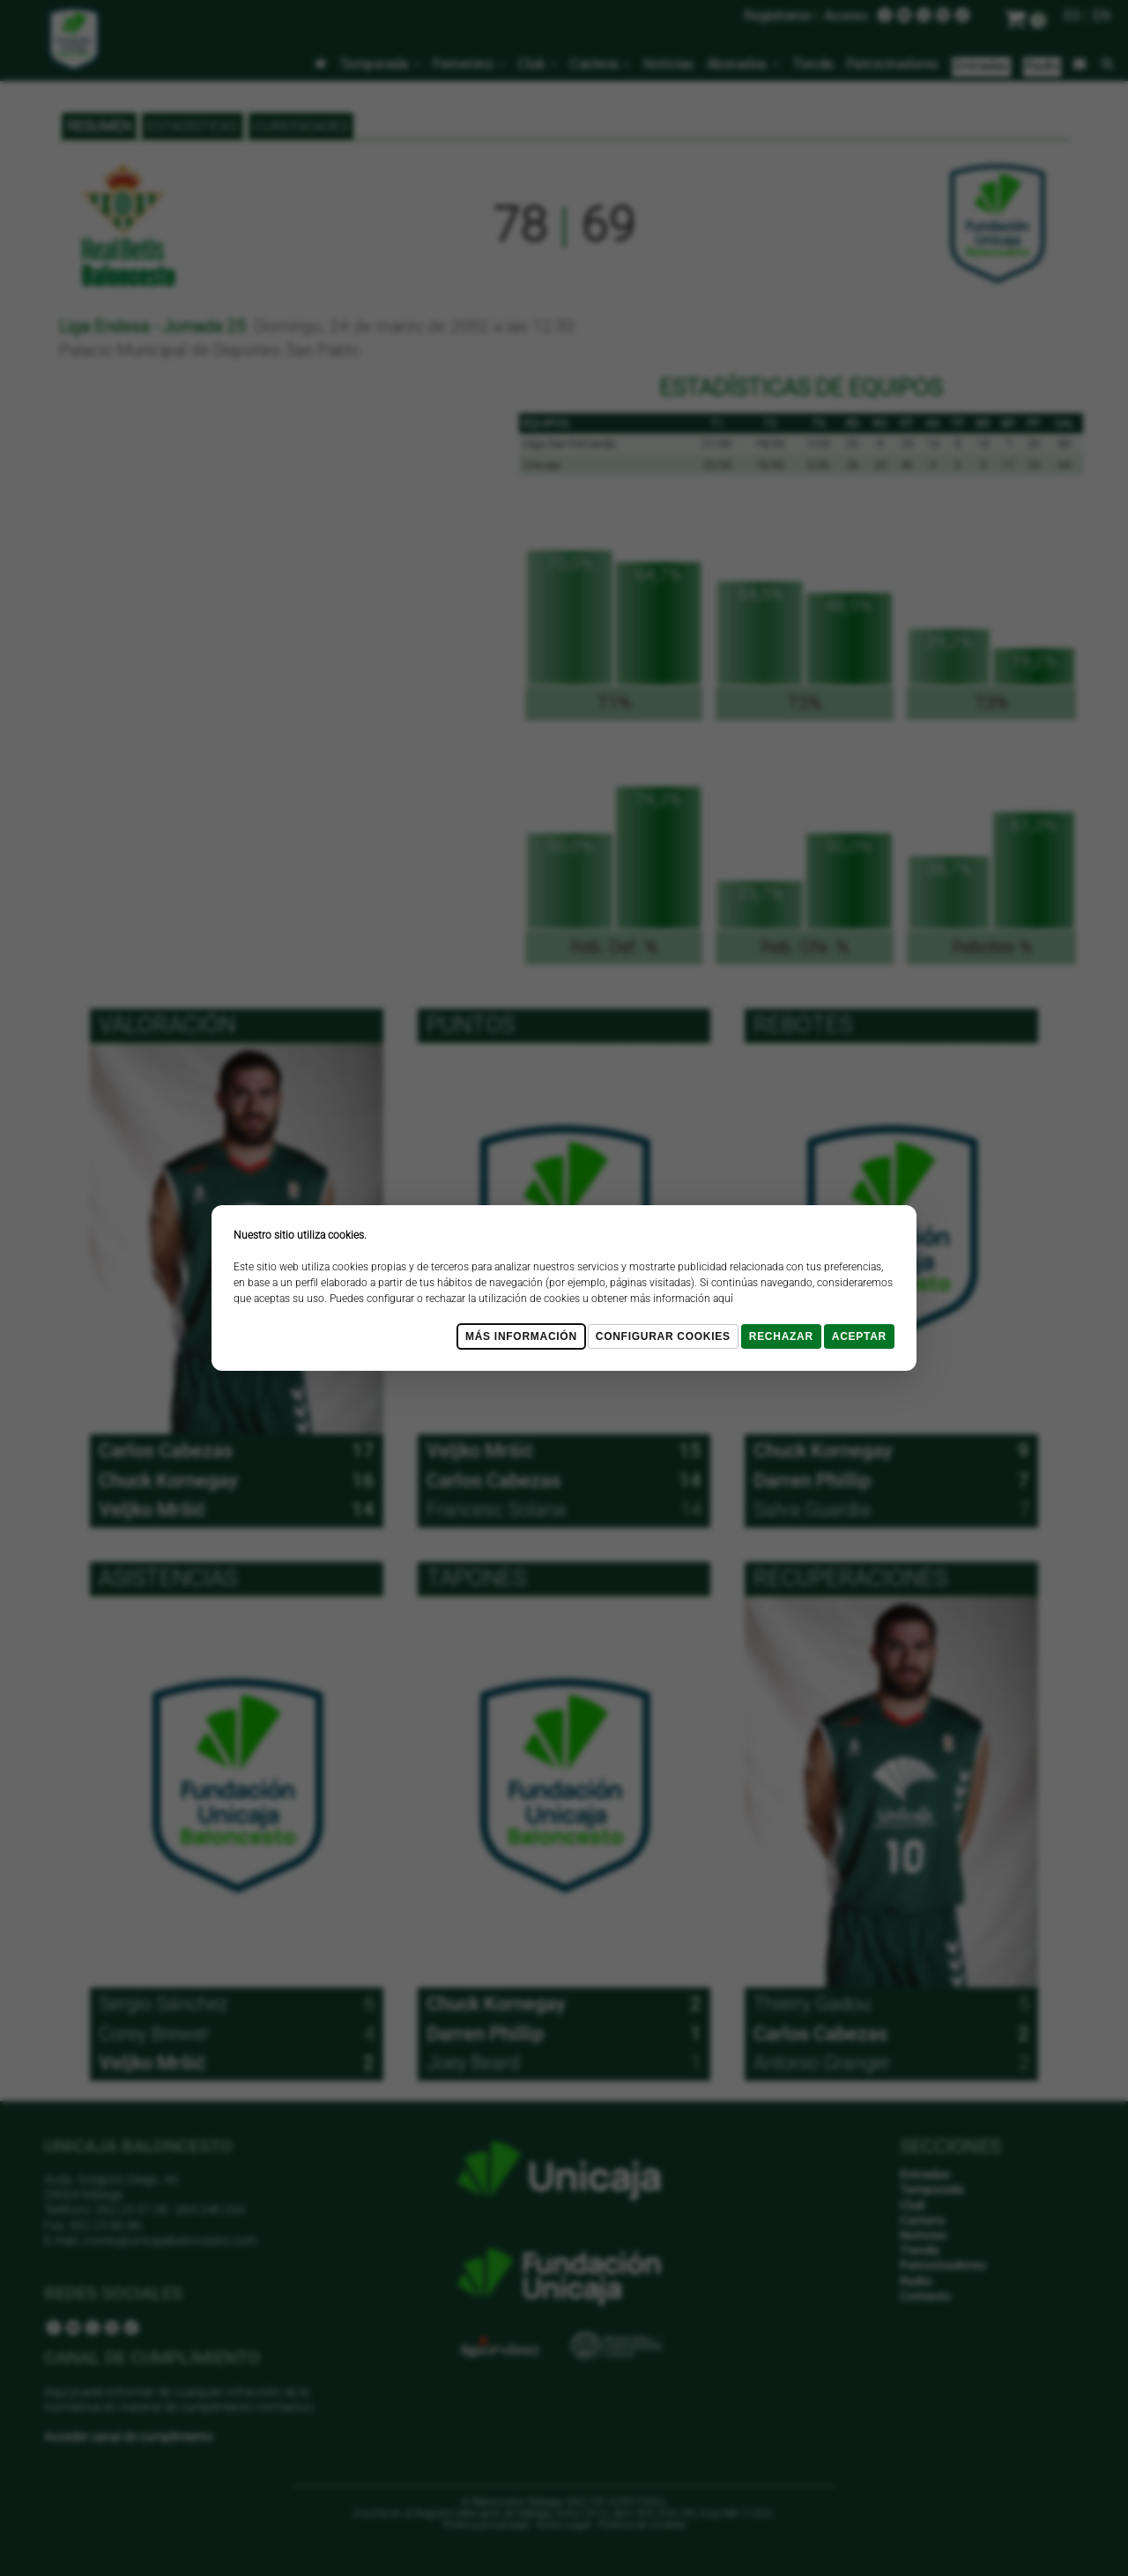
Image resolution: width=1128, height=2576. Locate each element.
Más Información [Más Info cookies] (521, 1336)
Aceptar (859, 1336)
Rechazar (781, 1336)
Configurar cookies (663, 1336)
